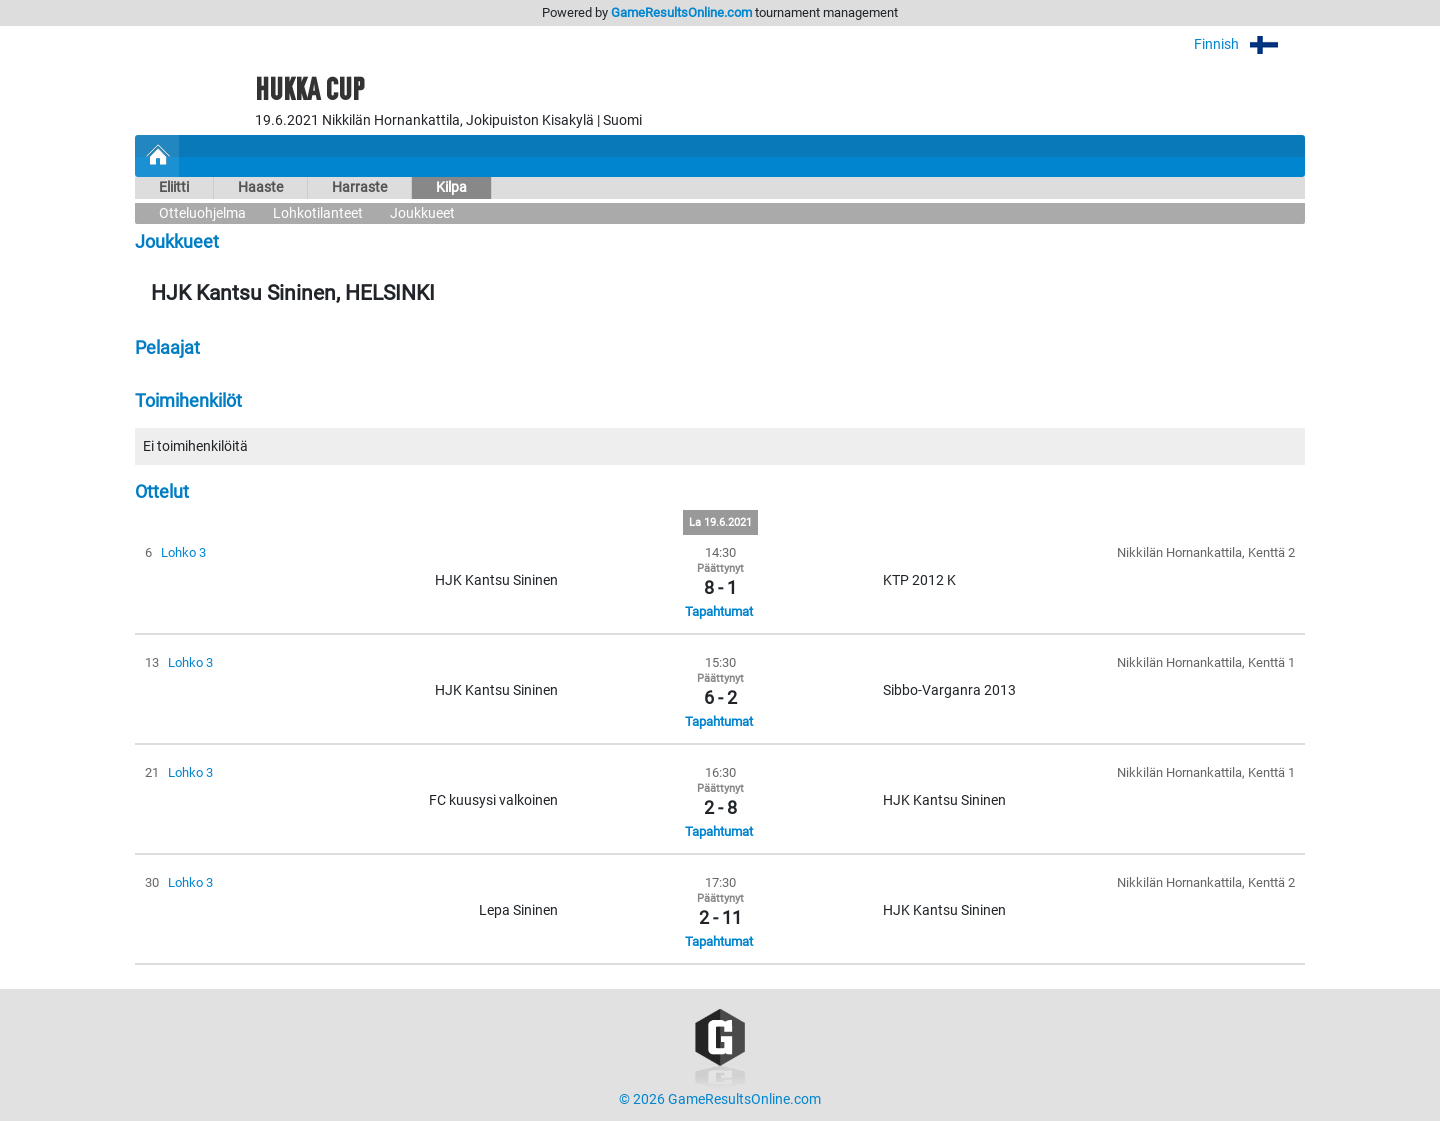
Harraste (359, 187)
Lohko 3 (183, 552)
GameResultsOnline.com (681, 12)
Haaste (260, 187)
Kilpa (451, 187)
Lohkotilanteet (318, 213)
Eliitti (174, 187)
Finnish (1249, 44)
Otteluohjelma (202, 213)
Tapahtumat (719, 611)
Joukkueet (422, 213)
